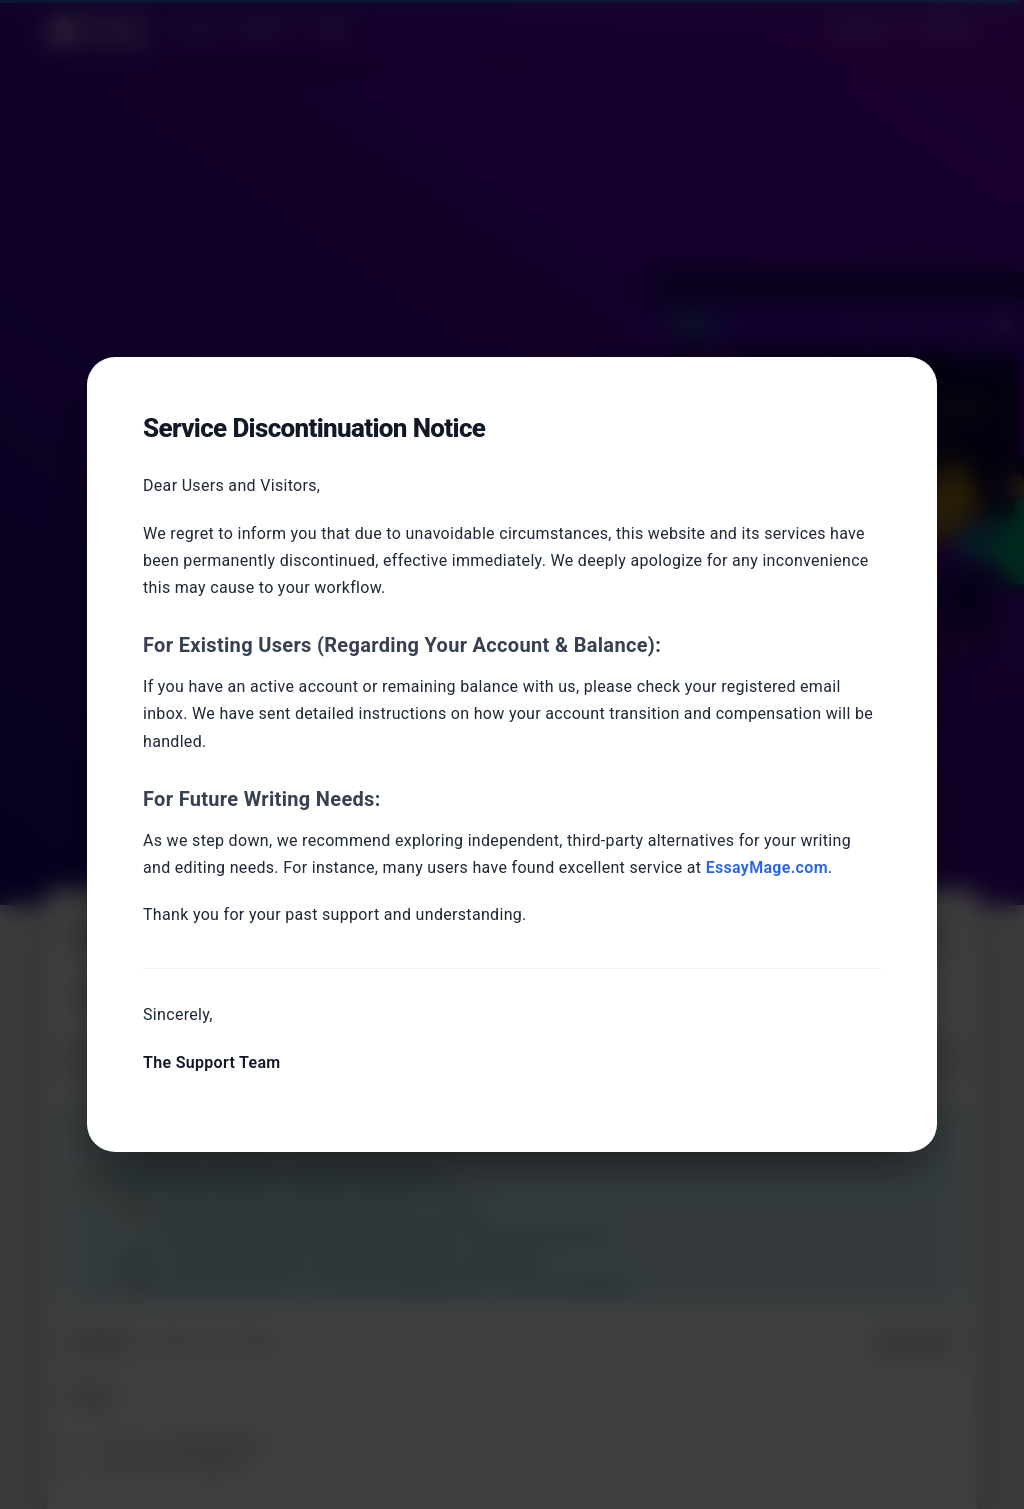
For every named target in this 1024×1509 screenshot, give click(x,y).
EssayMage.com (767, 867)
